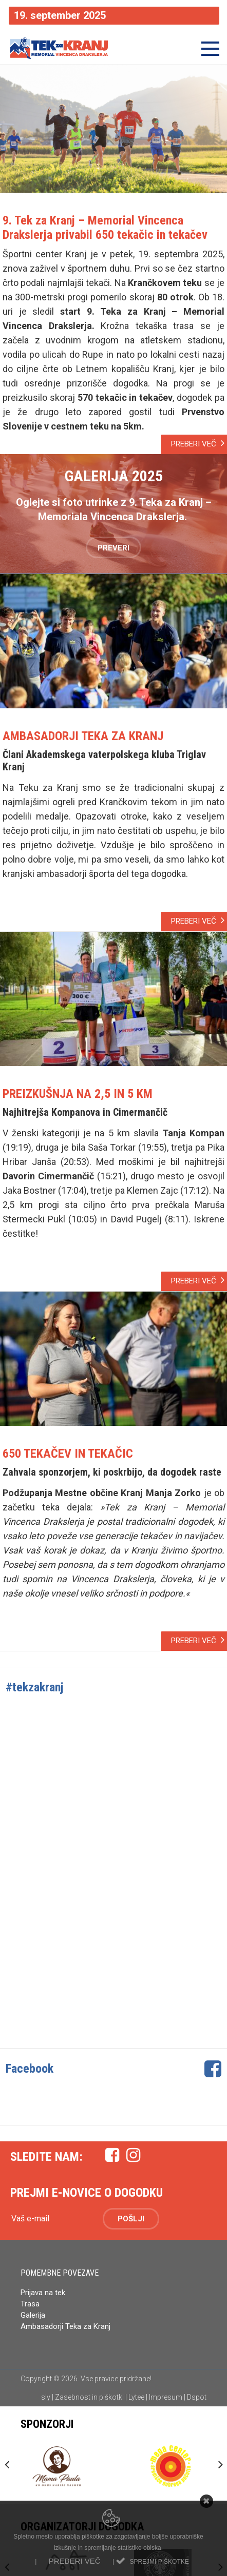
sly (45, 2397)
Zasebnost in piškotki (89, 2397)
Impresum (165, 2397)
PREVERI (113, 548)
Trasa (30, 2303)
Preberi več (75, 2561)
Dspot (196, 2397)
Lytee (136, 2397)
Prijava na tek (43, 2292)
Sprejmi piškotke (158, 2561)
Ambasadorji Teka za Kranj (66, 2326)
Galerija (33, 2315)
